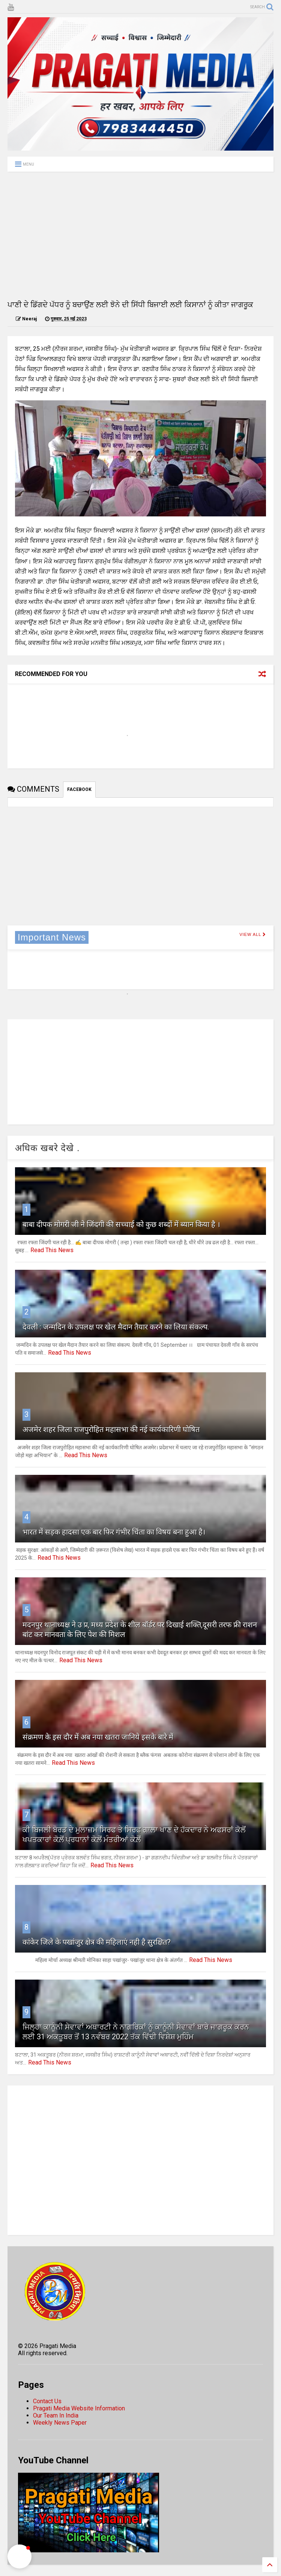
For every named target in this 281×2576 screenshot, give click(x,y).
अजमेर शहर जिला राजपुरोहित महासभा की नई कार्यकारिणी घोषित (111, 1429)
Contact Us (47, 2401)
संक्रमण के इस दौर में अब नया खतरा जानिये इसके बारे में (98, 1736)
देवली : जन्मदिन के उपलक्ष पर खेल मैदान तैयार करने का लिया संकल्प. (116, 1326)
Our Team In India (55, 2415)
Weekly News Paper (60, 2422)
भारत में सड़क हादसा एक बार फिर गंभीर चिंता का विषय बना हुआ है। (114, 1531)
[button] (20, 2556)
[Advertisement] (140, 235)
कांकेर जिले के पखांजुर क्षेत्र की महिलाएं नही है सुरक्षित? (97, 1942)
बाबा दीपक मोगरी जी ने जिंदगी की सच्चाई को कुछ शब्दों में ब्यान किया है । (121, 1224)
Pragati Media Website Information (79, 2408)
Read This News (52, 1250)
